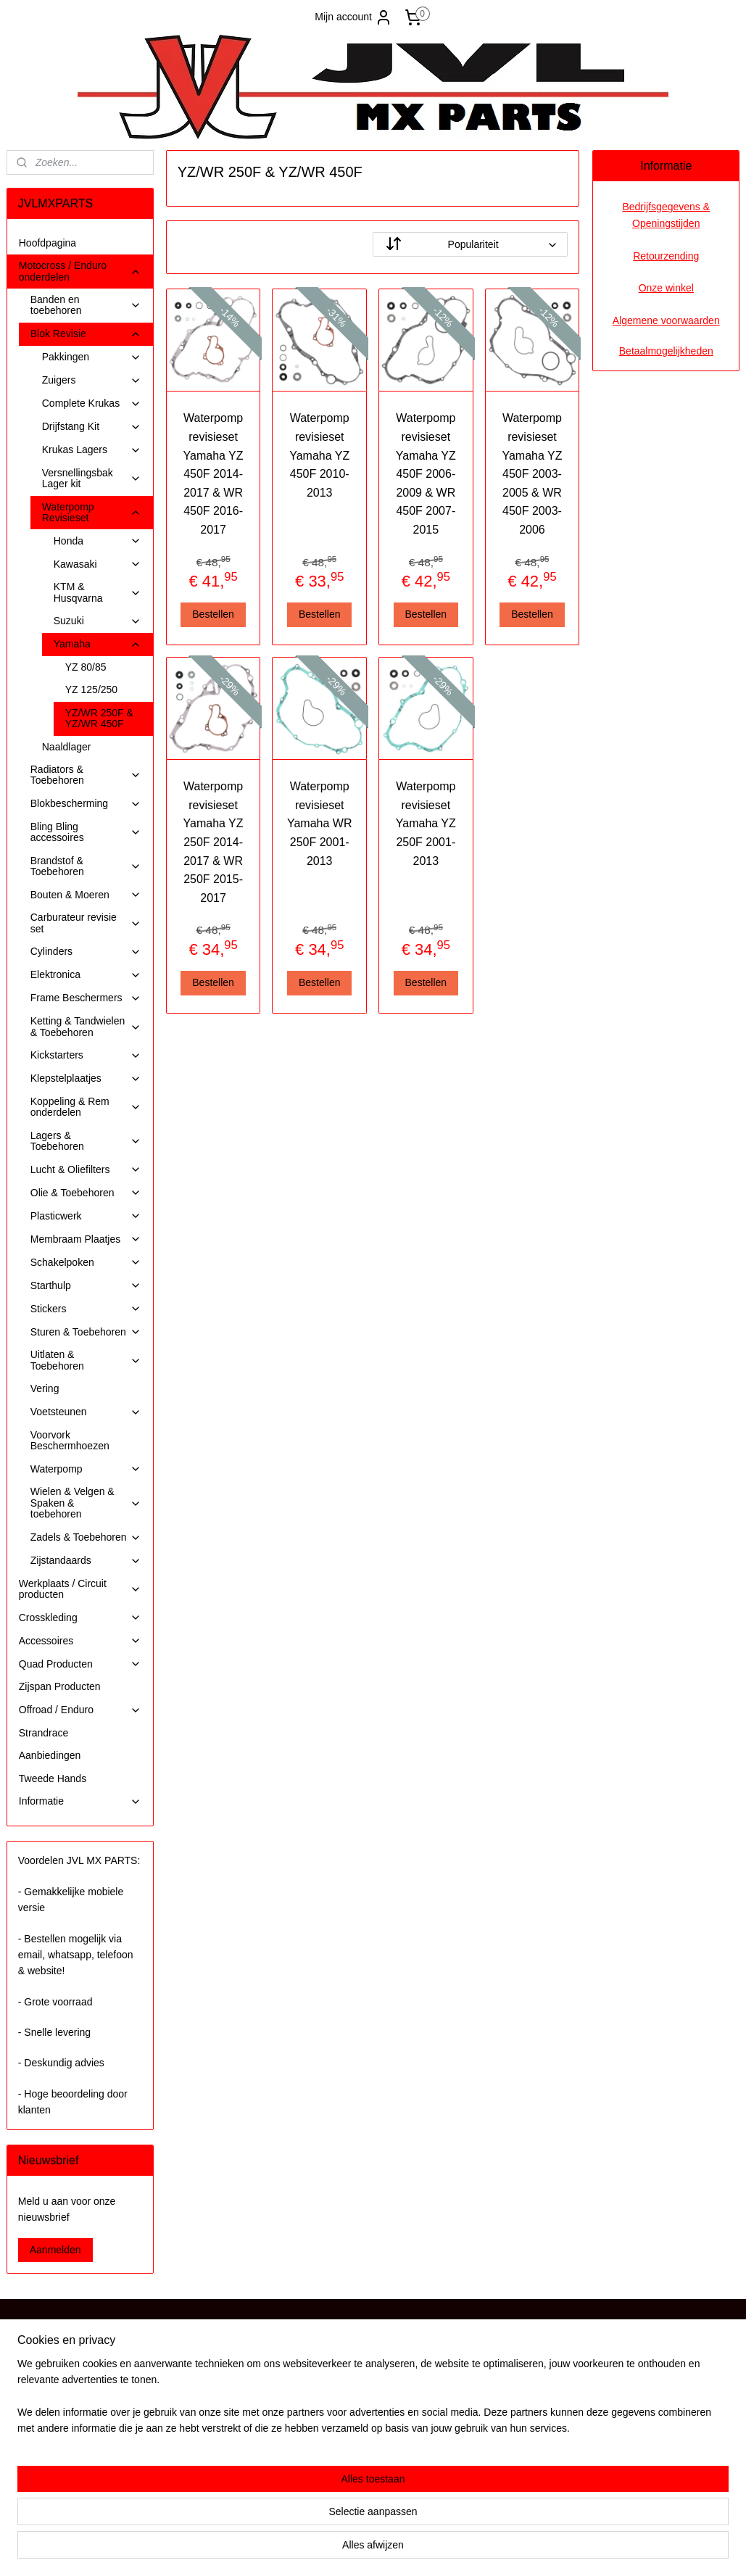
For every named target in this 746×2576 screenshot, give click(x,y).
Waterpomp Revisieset (91, 512)
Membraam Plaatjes (85, 1239)
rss (355, 2549)
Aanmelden (55, 2250)
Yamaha (97, 644)
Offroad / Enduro (80, 1710)
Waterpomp (85, 1469)
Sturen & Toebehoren (85, 1332)
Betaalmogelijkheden (666, 351)
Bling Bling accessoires (85, 832)
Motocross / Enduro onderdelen (80, 271)
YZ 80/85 (86, 667)
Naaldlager (66, 747)
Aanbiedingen (50, 1755)
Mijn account (353, 17)
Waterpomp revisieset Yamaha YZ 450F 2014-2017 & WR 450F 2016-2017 (213, 474)
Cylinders (85, 951)
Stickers (85, 1309)
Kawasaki (97, 564)
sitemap (330, 2549)
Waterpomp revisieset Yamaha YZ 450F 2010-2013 (320, 455)
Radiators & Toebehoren (85, 774)
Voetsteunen (85, 1412)
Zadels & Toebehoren (85, 1537)
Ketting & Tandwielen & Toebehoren (85, 1026)
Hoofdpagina (47, 243)
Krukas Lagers (91, 450)
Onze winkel (666, 288)
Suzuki (97, 621)
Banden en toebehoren (85, 305)
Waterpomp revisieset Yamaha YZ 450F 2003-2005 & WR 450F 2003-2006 (532, 474)
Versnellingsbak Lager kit (91, 478)
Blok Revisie (85, 334)
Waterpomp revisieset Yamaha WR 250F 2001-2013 (319, 823)
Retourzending (666, 256)
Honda (97, 541)
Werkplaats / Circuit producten (80, 1589)
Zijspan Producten (60, 1686)
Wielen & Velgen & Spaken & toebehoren (85, 1503)
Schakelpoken (85, 1262)
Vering (44, 1388)
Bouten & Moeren (85, 895)
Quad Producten (80, 1664)
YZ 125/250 (91, 689)
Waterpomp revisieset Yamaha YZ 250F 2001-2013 (426, 823)
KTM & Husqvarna (97, 592)
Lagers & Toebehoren (85, 1141)
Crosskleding (80, 1618)
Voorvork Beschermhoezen (69, 1440)
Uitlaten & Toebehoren (85, 1360)
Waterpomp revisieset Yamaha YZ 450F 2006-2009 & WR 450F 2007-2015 (426, 474)
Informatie (80, 1801)
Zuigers (91, 380)
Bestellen (214, 614)
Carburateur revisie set (85, 922)
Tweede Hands (52, 1778)
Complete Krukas (91, 403)
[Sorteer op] (470, 244)
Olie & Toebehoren (85, 1193)
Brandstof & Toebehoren (85, 866)
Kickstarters (85, 1055)
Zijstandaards (85, 1560)
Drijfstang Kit (91, 427)
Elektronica (85, 975)
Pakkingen (91, 357)
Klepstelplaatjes (85, 1078)
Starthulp (85, 1286)
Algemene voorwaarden (666, 320)
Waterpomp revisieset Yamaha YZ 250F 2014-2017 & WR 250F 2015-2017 (213, 842)
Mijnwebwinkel (516, 2549)
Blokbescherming (85, 804)
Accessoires (80, 1641)
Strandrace (43, 1733)
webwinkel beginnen (403, 2549)
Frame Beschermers (85, 998)
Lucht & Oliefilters (85, 1170)
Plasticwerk (85, 1216)
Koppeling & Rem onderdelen (85, 1107)
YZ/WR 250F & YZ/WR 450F (99, 718)
